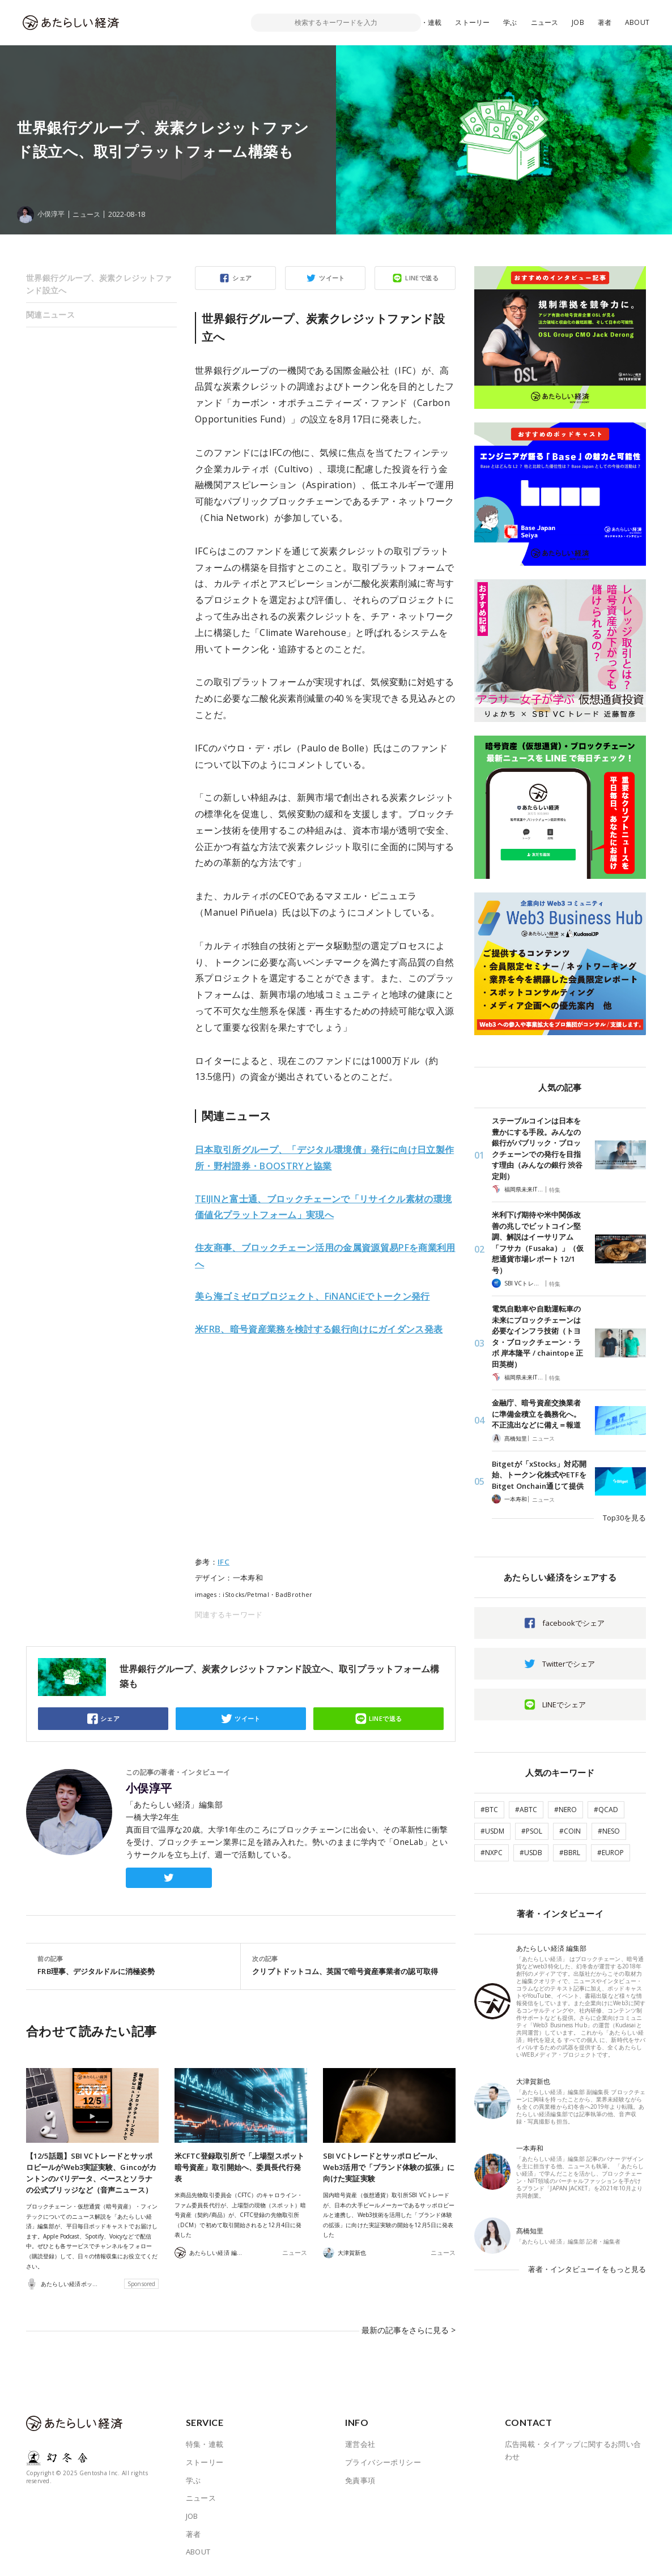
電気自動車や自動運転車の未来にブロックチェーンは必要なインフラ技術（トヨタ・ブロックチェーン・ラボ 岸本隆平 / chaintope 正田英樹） (537, 1336)
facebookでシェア (573, 1623)
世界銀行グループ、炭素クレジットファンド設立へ (99, 284)
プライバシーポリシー (383, 2462)
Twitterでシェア (568, 1664)
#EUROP (610, 1852)
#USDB (531, 1852)
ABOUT (637, 22)
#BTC (489, 1809)
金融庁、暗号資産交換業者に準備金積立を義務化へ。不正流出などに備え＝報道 (536, 1414)
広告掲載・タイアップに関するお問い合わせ (573, 2449)
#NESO (609, 1831)
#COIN (570, 1831)
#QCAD (606, 1809)
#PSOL (531, 1831)
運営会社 (360, 2443)
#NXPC (491, 1852)
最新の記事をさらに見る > (412, 2335)
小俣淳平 (149, 1788)
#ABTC (526, 1809)
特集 (554, 1190)
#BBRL (569, 1852)
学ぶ (510, 22)
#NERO (565, 1809)
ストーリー (472, 22)
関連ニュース (50, 314)
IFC (223, 1562)
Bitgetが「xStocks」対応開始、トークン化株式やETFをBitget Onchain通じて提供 (539, 1475)
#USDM (492, 1831)
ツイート (332, 278)
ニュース (545, 22)
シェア (242, 278)
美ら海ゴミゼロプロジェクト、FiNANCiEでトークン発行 (312, 1296)
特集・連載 (424, 22)
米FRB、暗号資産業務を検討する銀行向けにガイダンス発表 (319, 1329)
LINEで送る (422, 278)
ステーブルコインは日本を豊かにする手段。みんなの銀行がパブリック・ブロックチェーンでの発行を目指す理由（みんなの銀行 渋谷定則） (537, 1148)
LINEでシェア (564, 1704)
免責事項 (360, 2479)
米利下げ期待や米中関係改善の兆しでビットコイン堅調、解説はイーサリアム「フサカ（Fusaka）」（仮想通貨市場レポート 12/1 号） (538, 1242)
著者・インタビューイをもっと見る (587, 2269)
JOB (578, 22)
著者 (604, 22)
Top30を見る (624, 1518)
